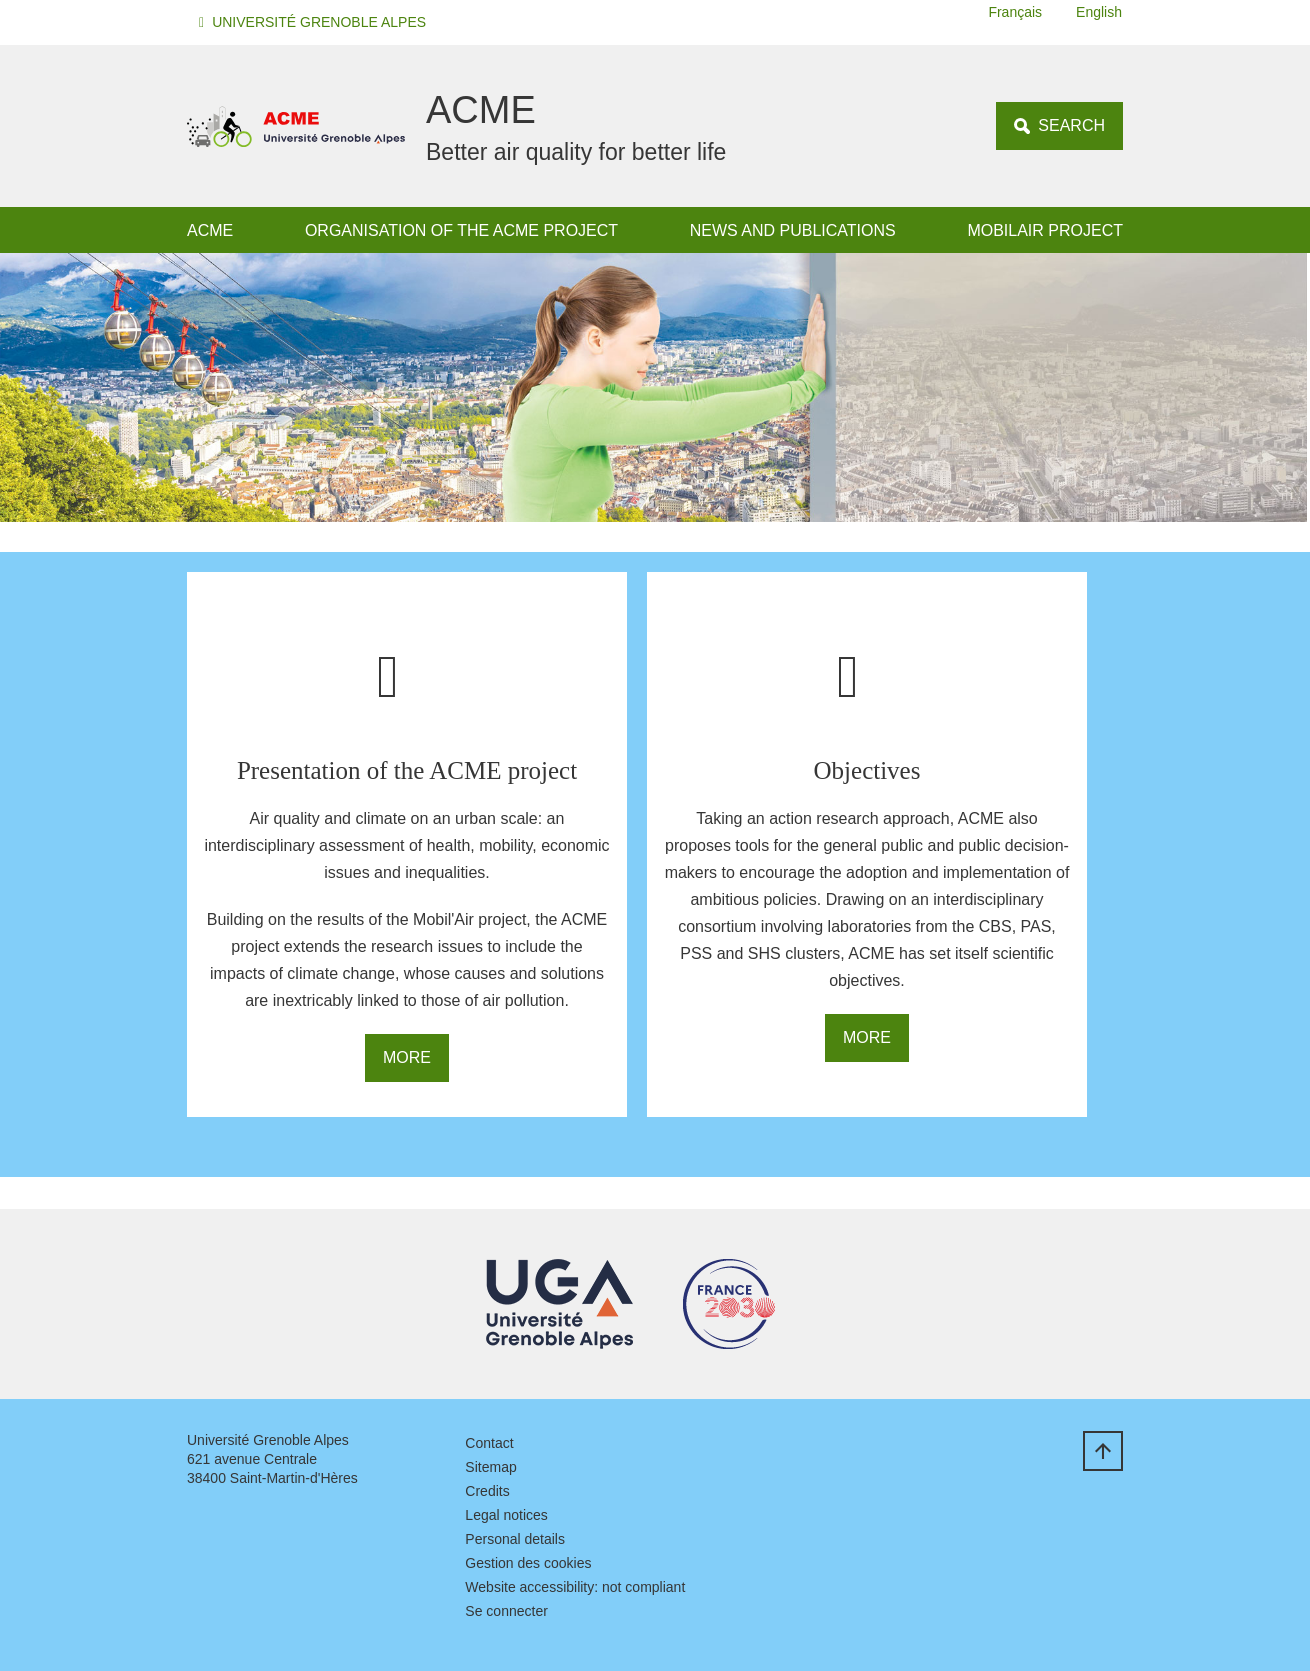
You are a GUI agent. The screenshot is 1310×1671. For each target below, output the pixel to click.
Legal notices (506, 1515)
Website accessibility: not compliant (575, 1587)
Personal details (515, 1539)
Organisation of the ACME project (461, 230)
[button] (315, 22)
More (407, 1057)
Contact (489, 1443)
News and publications (793, 230)
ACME (210, 230)
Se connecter (506, 1611)
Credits (487, 1491)
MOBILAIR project (1045, 230)
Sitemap (490, 1467)
